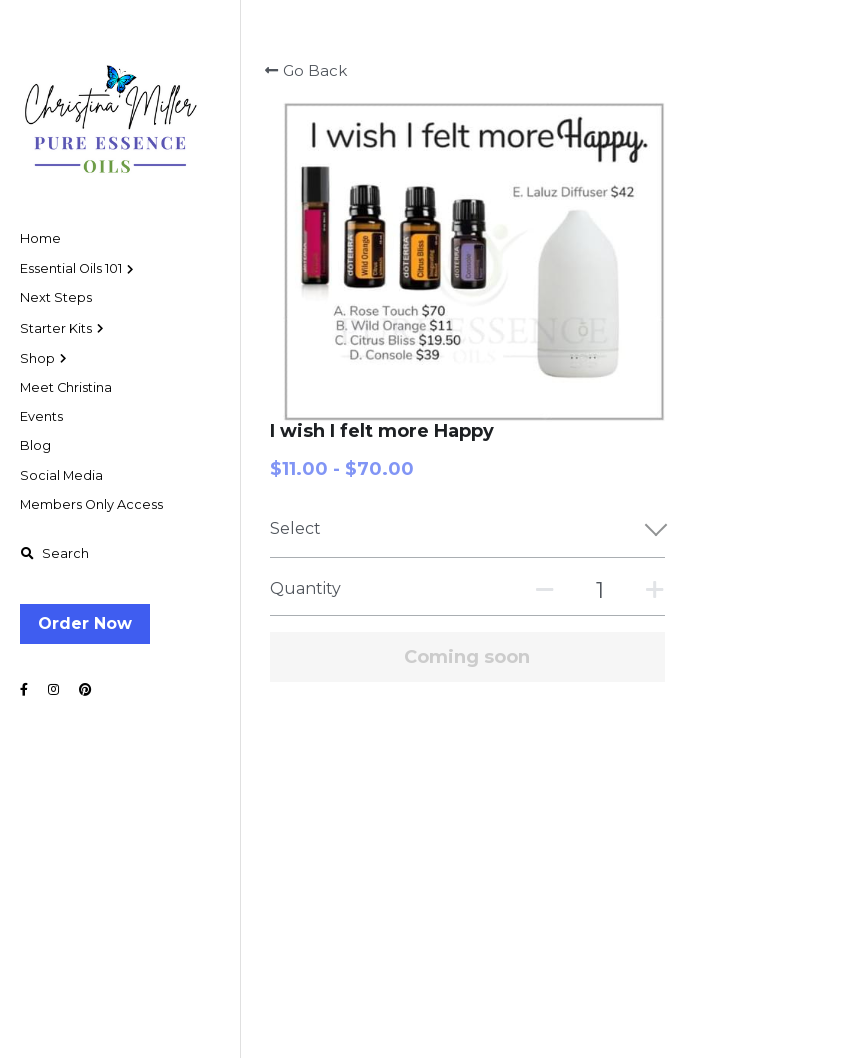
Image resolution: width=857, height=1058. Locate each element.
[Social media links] (24, 690)
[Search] (54, 554)
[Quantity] (694, 270)
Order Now (85, 623)
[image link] (110, 109)
